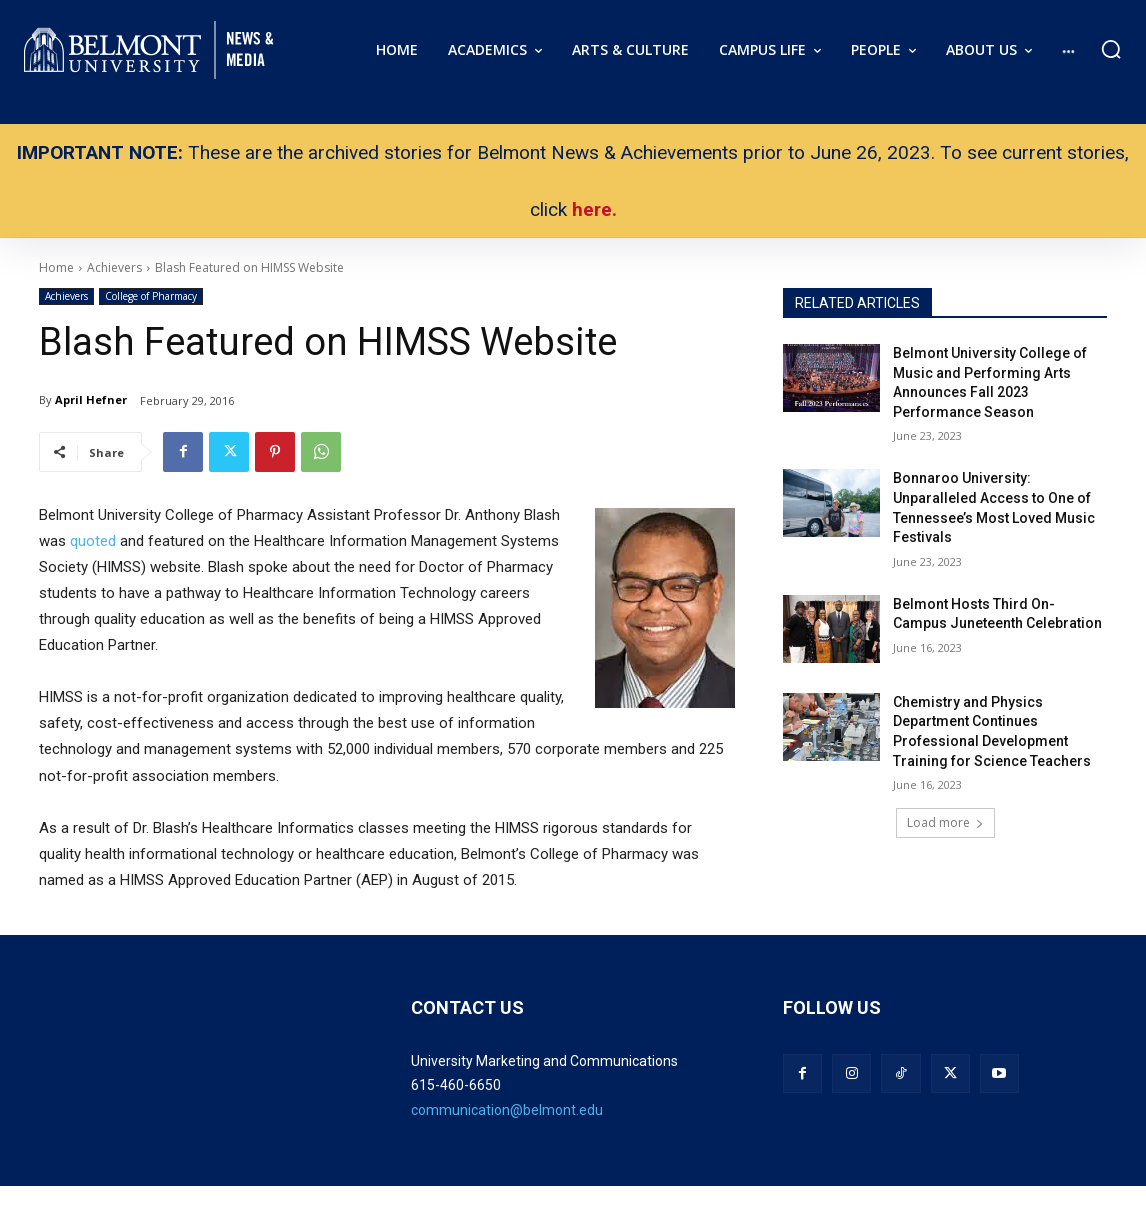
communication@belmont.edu (507, 1110)
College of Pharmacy (151, 296)
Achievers (66, 296)
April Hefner (91, 399)
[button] (1111, 49)
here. (594, 209)
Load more (945, 822)
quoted (93, 541)
